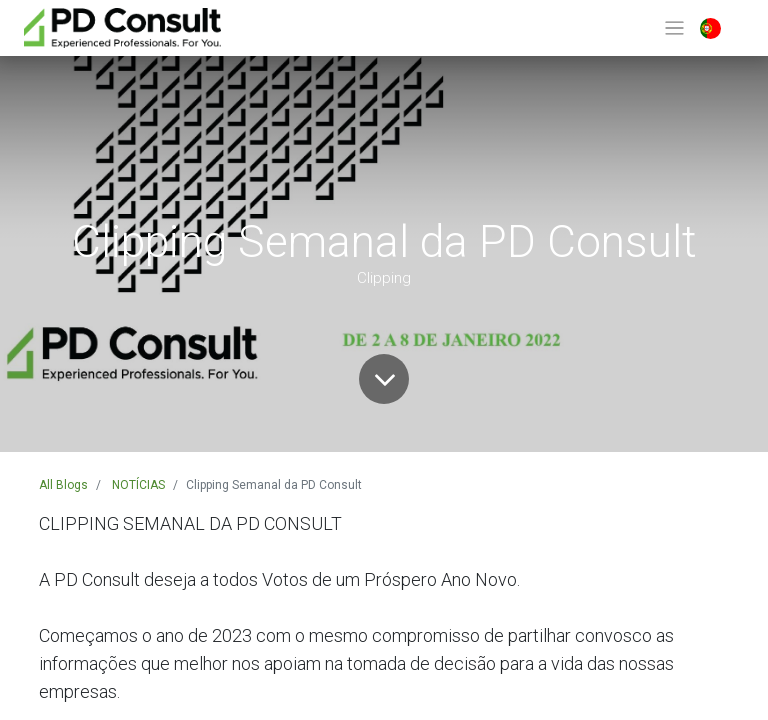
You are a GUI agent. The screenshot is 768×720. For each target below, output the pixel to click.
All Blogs (63, 485)
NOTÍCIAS (138, 485)
